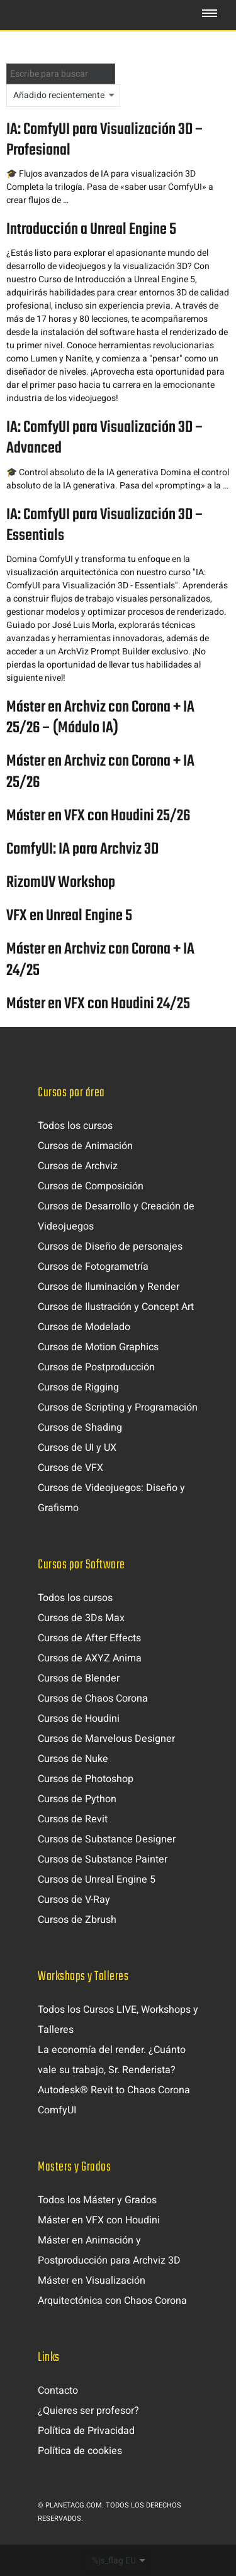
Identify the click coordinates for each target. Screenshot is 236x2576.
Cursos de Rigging (78, 1387)
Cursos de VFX (70, 1467)
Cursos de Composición (90, 1186)
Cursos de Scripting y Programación (118, 1407)
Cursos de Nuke (73, 1758)
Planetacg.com (73, 2505)
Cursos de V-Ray (74, 1899)
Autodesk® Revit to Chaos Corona (114, 2090)
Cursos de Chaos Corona (93, 1698)
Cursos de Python (77, 1799)
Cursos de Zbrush (77, 1919)
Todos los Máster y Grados (97, 2200)
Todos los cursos (75, 1125)
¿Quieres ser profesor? (88, 2410)
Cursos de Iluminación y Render (108, 1286)
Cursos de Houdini (79, 1718)
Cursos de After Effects (89, 1638)
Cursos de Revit (73, 1819)
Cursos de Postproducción (96, 1367)
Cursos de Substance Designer (107, 1839)
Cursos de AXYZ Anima (90, 1658)
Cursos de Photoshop (85, 1778)
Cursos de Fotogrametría (93, 1266)
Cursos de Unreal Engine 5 (96, 1879)
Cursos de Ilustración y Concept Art (116, 1306)
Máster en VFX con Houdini (99, 2220)
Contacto (58, 2390)
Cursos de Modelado (84, 1327)
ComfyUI (57, 2110)
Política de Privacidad (86, 2430)
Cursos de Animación (85, 1145)
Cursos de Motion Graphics (98, 1347)
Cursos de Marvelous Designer (106, 1738)
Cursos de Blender (79, 1678)
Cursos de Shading (80, 1427)
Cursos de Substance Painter (102, 1859)
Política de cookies (80, 2450)
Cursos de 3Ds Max (81, 1618)
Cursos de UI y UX (77, 1447)
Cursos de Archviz (78, 1166)
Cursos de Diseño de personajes (110, 1246)
